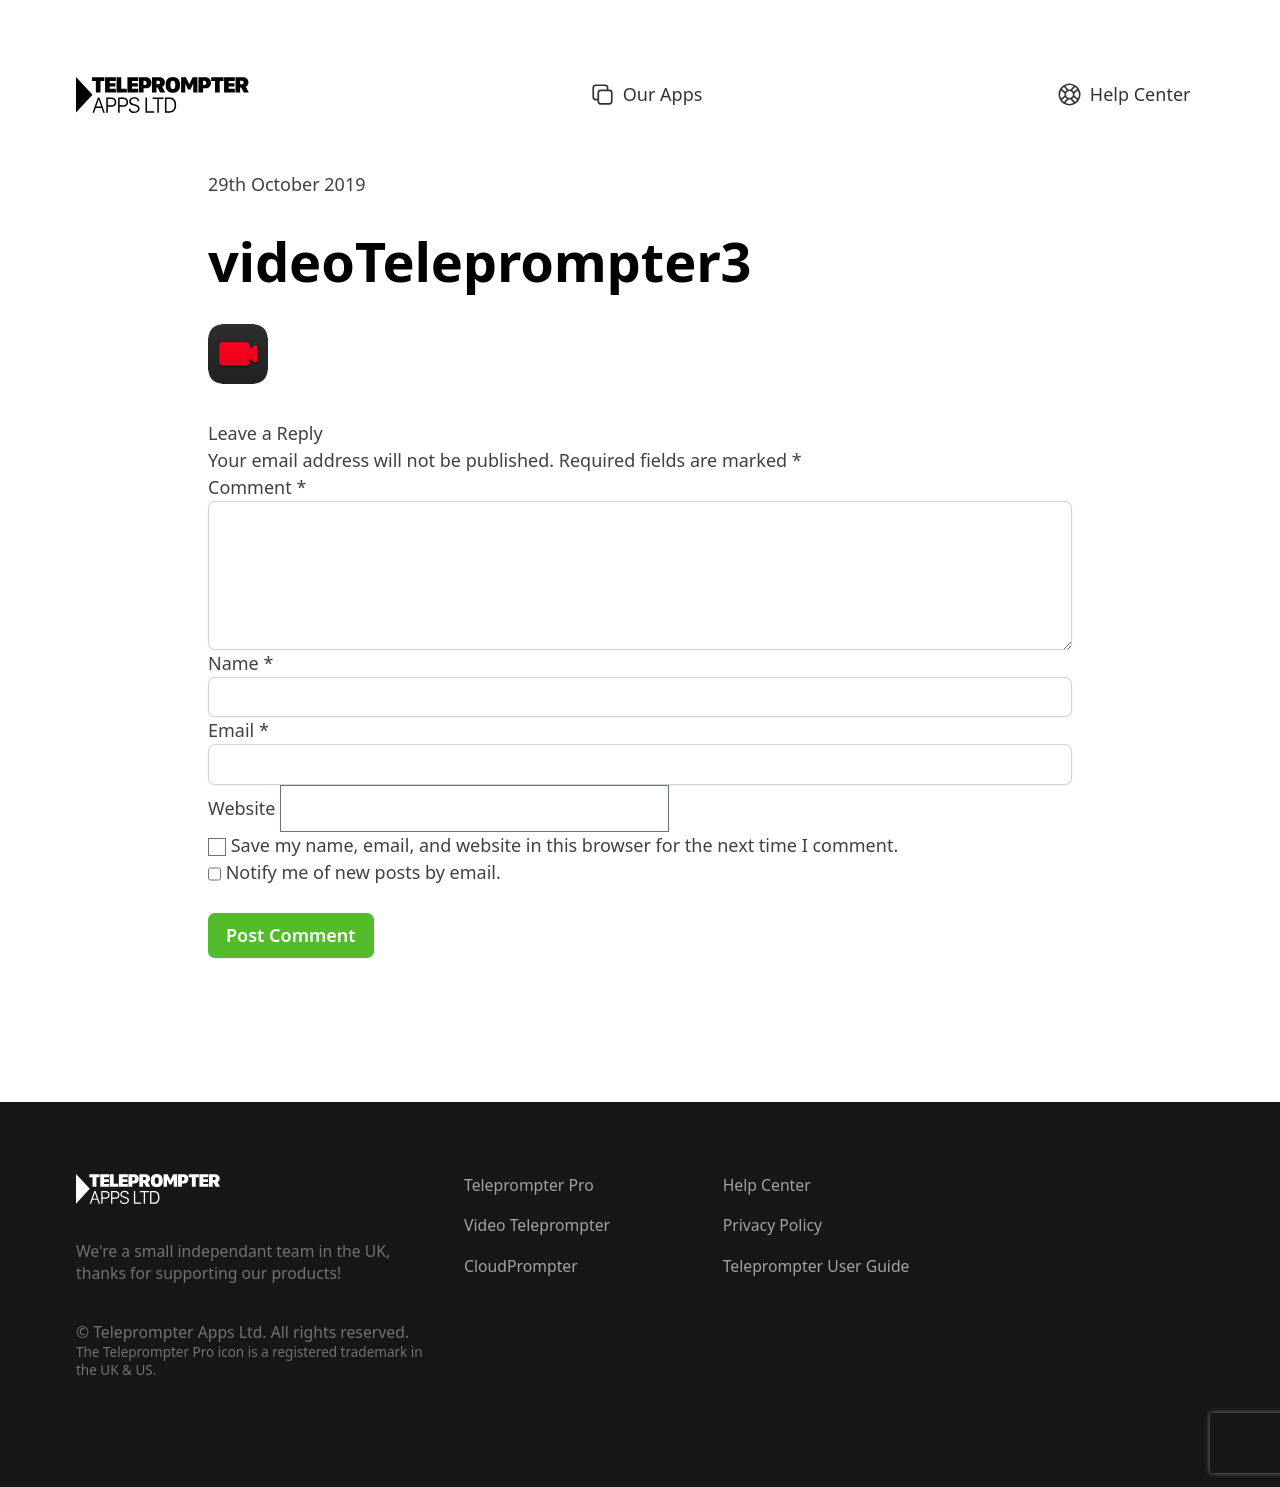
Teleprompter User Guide (816, 1266)
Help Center (767, 1185)
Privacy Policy (772, 1225)
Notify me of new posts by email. (363, 872)
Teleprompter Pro (529, 1185)
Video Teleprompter (537, 1225)
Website (242, 808)
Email (238, 730)
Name (240, 663)
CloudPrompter (521, 1266)
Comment (257, 487)
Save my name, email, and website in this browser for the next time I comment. (565, 845)
